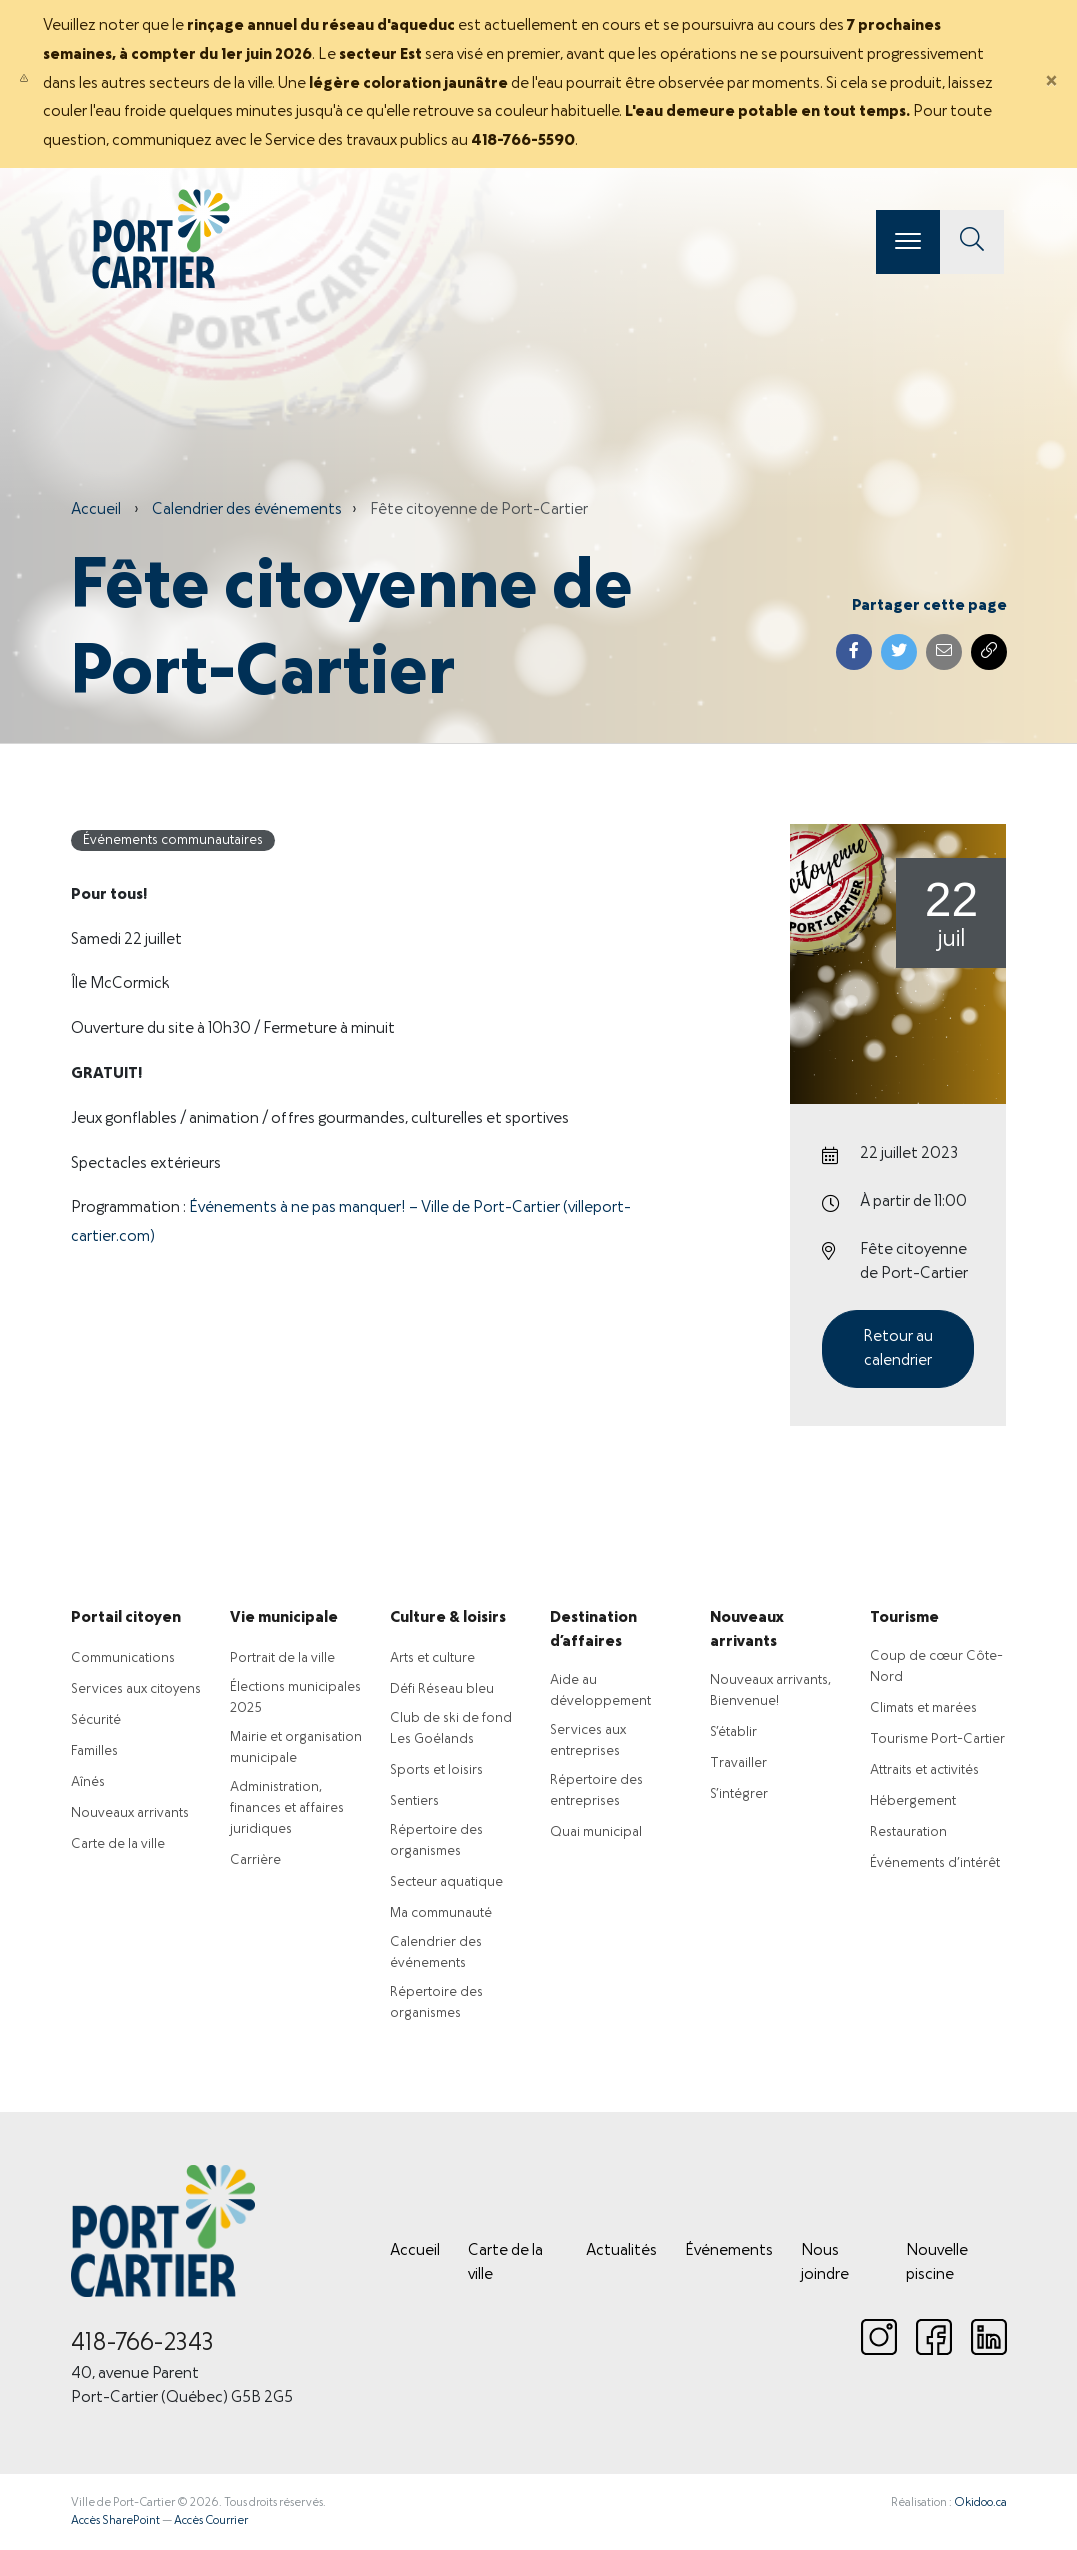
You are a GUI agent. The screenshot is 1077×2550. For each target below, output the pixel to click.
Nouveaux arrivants (130, 1813)
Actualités (621, 2251)
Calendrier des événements (247, 510)
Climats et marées (923, 1708)
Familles (94, 1751)
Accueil (96, 510)
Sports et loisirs (436, 1770)
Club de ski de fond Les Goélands (451, 1729)
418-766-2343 (142, 2344)
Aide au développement (600, 1691)
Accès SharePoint (115, 2521)
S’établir (733, 1732)
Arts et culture (432, 1658)
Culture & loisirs (448, 1618)
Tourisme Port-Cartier (937, 1739)
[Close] (1051, 84)
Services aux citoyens (136, 1689)
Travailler (738, 1763)
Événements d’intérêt (935, 1863)
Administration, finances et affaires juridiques (287, 1808)
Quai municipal (596, 1832)
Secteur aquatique (446, 1882)
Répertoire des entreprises (596, 1791)
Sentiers (414, 1801)
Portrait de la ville (282, 1658)
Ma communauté (441, 1913)
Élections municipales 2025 (295, 1698)
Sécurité (96, 1720)
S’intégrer (739, 1794)
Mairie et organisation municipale (296, 1748)
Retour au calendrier (898, 1349)
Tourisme (904, 1618)
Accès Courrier (211, 2521)
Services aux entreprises (588, 1741)
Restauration (908, 1832)
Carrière (255, 1860)
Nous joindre (825, 2263)
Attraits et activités (924, 1770)
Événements (729, 2251)
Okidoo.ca (980, 2503)
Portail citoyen (126, 1618)
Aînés (88, 1782)
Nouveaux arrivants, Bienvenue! (770, 1691)
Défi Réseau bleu (442, 1689)
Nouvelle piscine (937, 2263)
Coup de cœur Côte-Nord (936, 1667)
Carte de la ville (118, 1844)
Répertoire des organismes (436, 1841)
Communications (123, 1658)
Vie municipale (284, 1618)
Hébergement (913, 1801)
